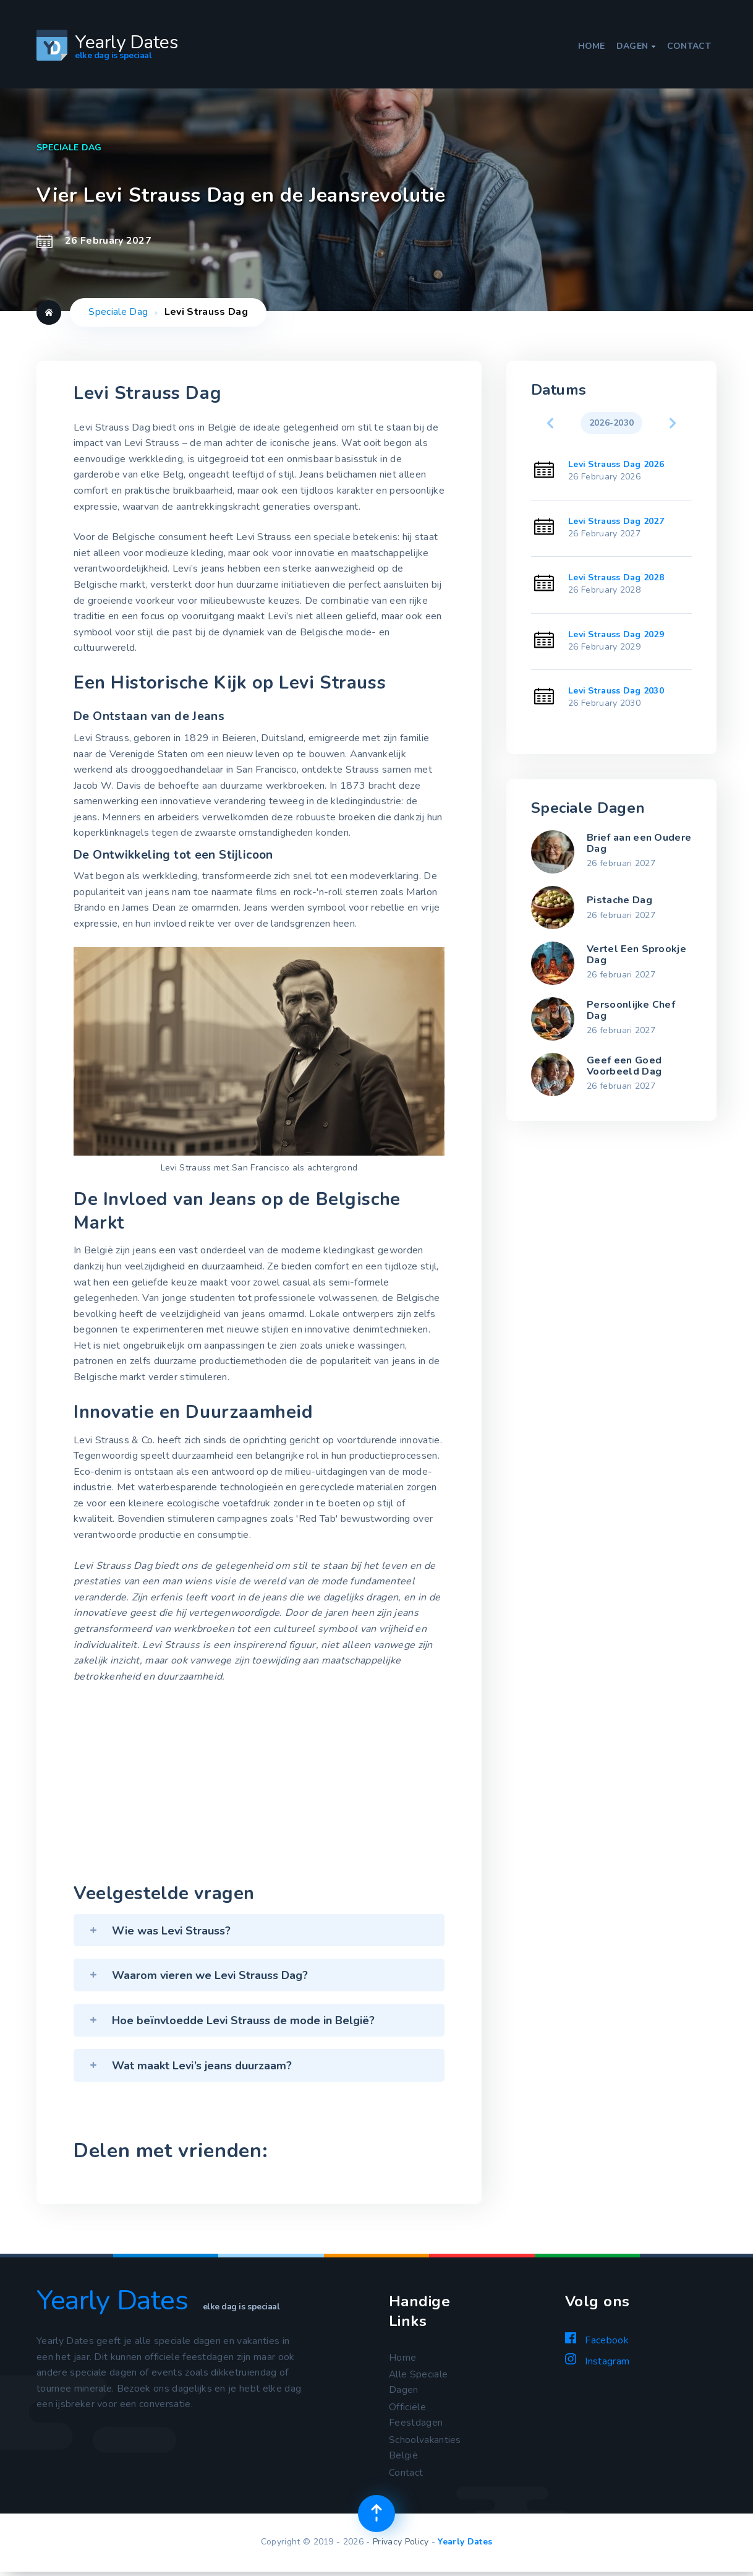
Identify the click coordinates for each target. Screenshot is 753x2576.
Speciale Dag (118, 312)
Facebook (597, 2339)
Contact (689, 45)
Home (591, 45)
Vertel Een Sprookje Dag (636, 954)
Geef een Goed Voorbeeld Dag (624, 1066)
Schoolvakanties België (425, 2450)
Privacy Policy (400, 2545)
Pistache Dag (619, 900)
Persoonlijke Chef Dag (631, 1010)
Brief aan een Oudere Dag (639, 843)
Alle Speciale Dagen (418, 2383)
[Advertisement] (259, 1786)
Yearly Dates (465, 2545)
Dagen (636, 45)
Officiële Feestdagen (416, 2416)
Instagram (597, 2360)
